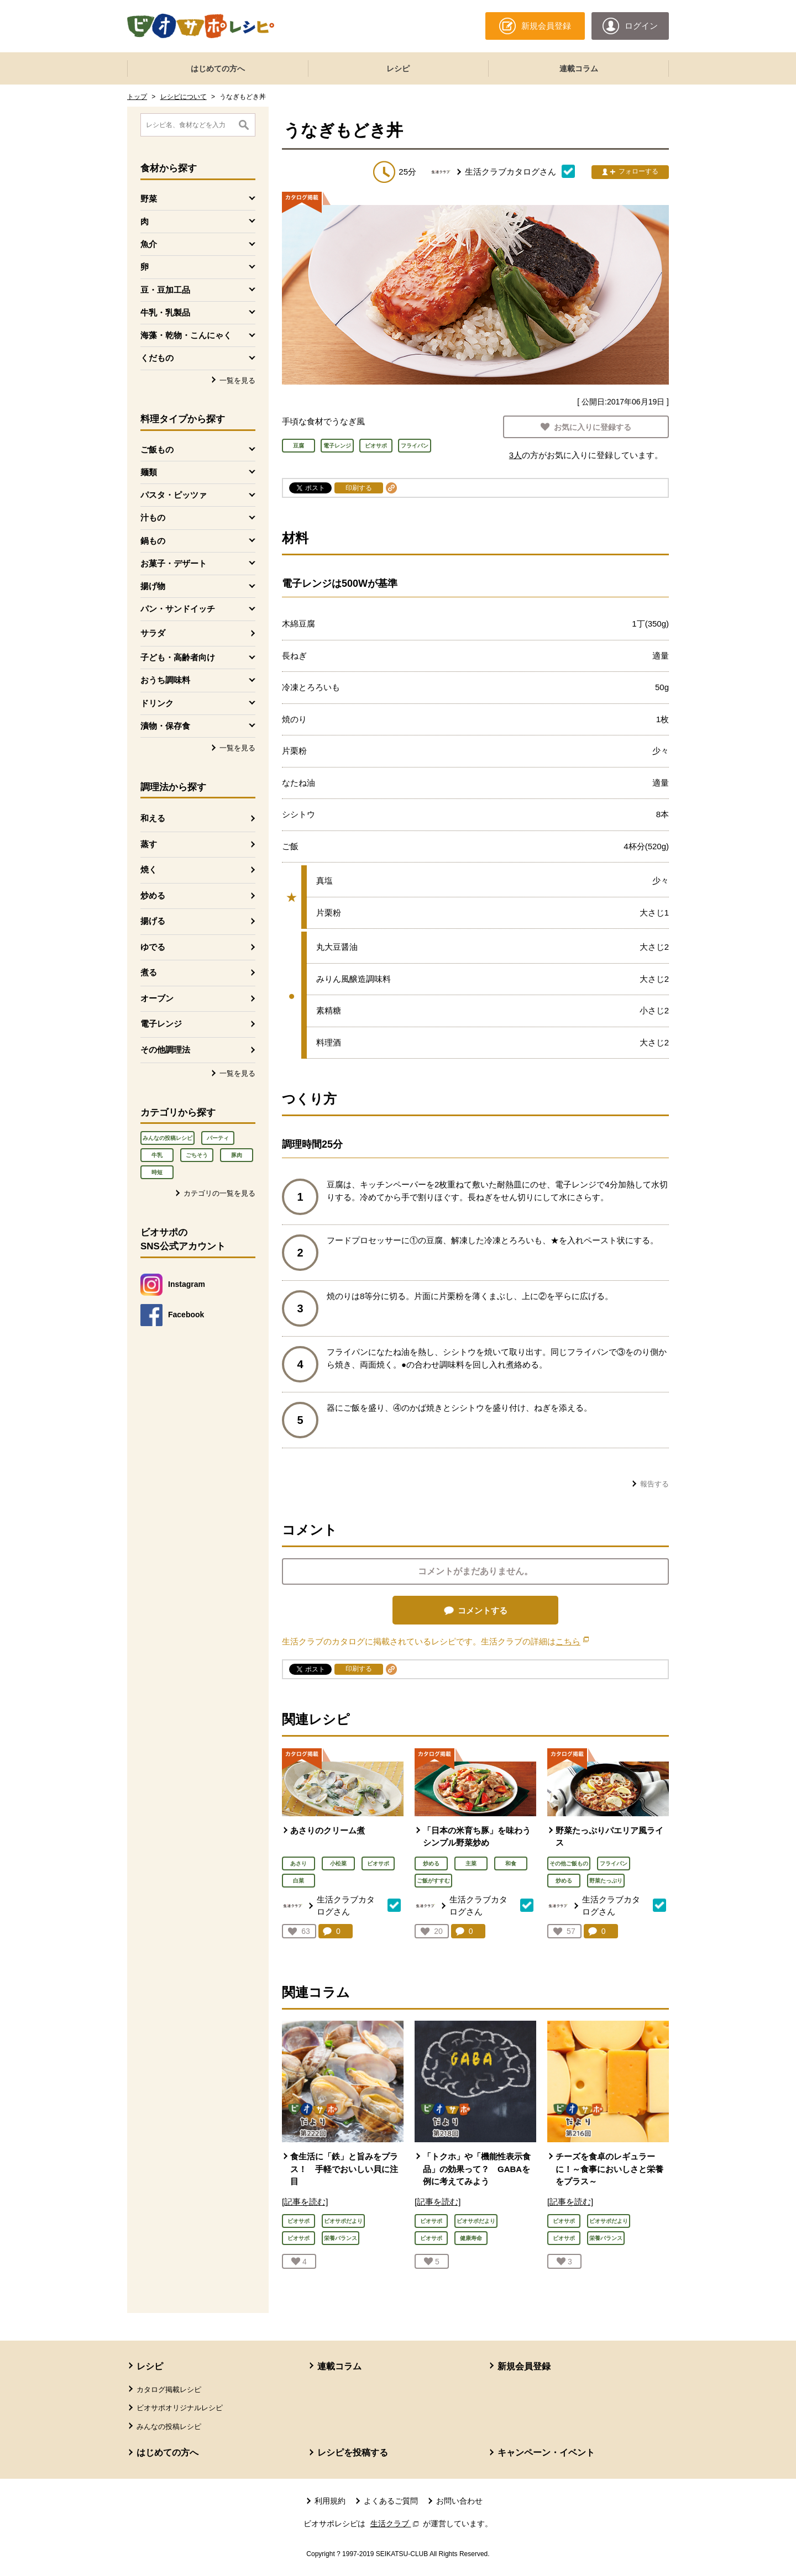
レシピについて (183, 97)
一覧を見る (237, 380)
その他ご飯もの (568, 1863)
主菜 (470, 1863)
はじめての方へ (218, 68)
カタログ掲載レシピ (169, 2389)
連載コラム (578, 68)
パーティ (218, 1138)
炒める (152, 895)
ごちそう (197, 1155)
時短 (157, 1172)
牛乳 (157, 1155)
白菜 (298, 1881)
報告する (654, 1484)
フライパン (613, 1863)
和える (152, 818)
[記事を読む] (305, 2201)
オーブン (157, 998)
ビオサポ (378, 1863)
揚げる (152, 921)
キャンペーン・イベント (546, 2452)
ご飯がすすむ (433, 1881)
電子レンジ (161, 1023)
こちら (572, 1641)
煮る (148, 972)
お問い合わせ (459, 2500)
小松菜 (338, 1863)
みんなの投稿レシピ (167, 1138)
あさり (298, 1863)
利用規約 (330, 2500)
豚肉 (236, 1155)
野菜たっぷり (605, 1881)
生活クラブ (395, 2523)
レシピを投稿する (352, 2452)
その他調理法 (165, 1049)
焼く (148, 869)
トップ (137, 97)
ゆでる (152, 946)
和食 (510, 1863)
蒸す (148, 844)
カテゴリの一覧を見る (219, 1193)
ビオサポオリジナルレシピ (180, 2408)
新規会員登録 (524, 2366)
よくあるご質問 (391, 2500)
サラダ (152, 633)
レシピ (398, 68)
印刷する (358, 488)
